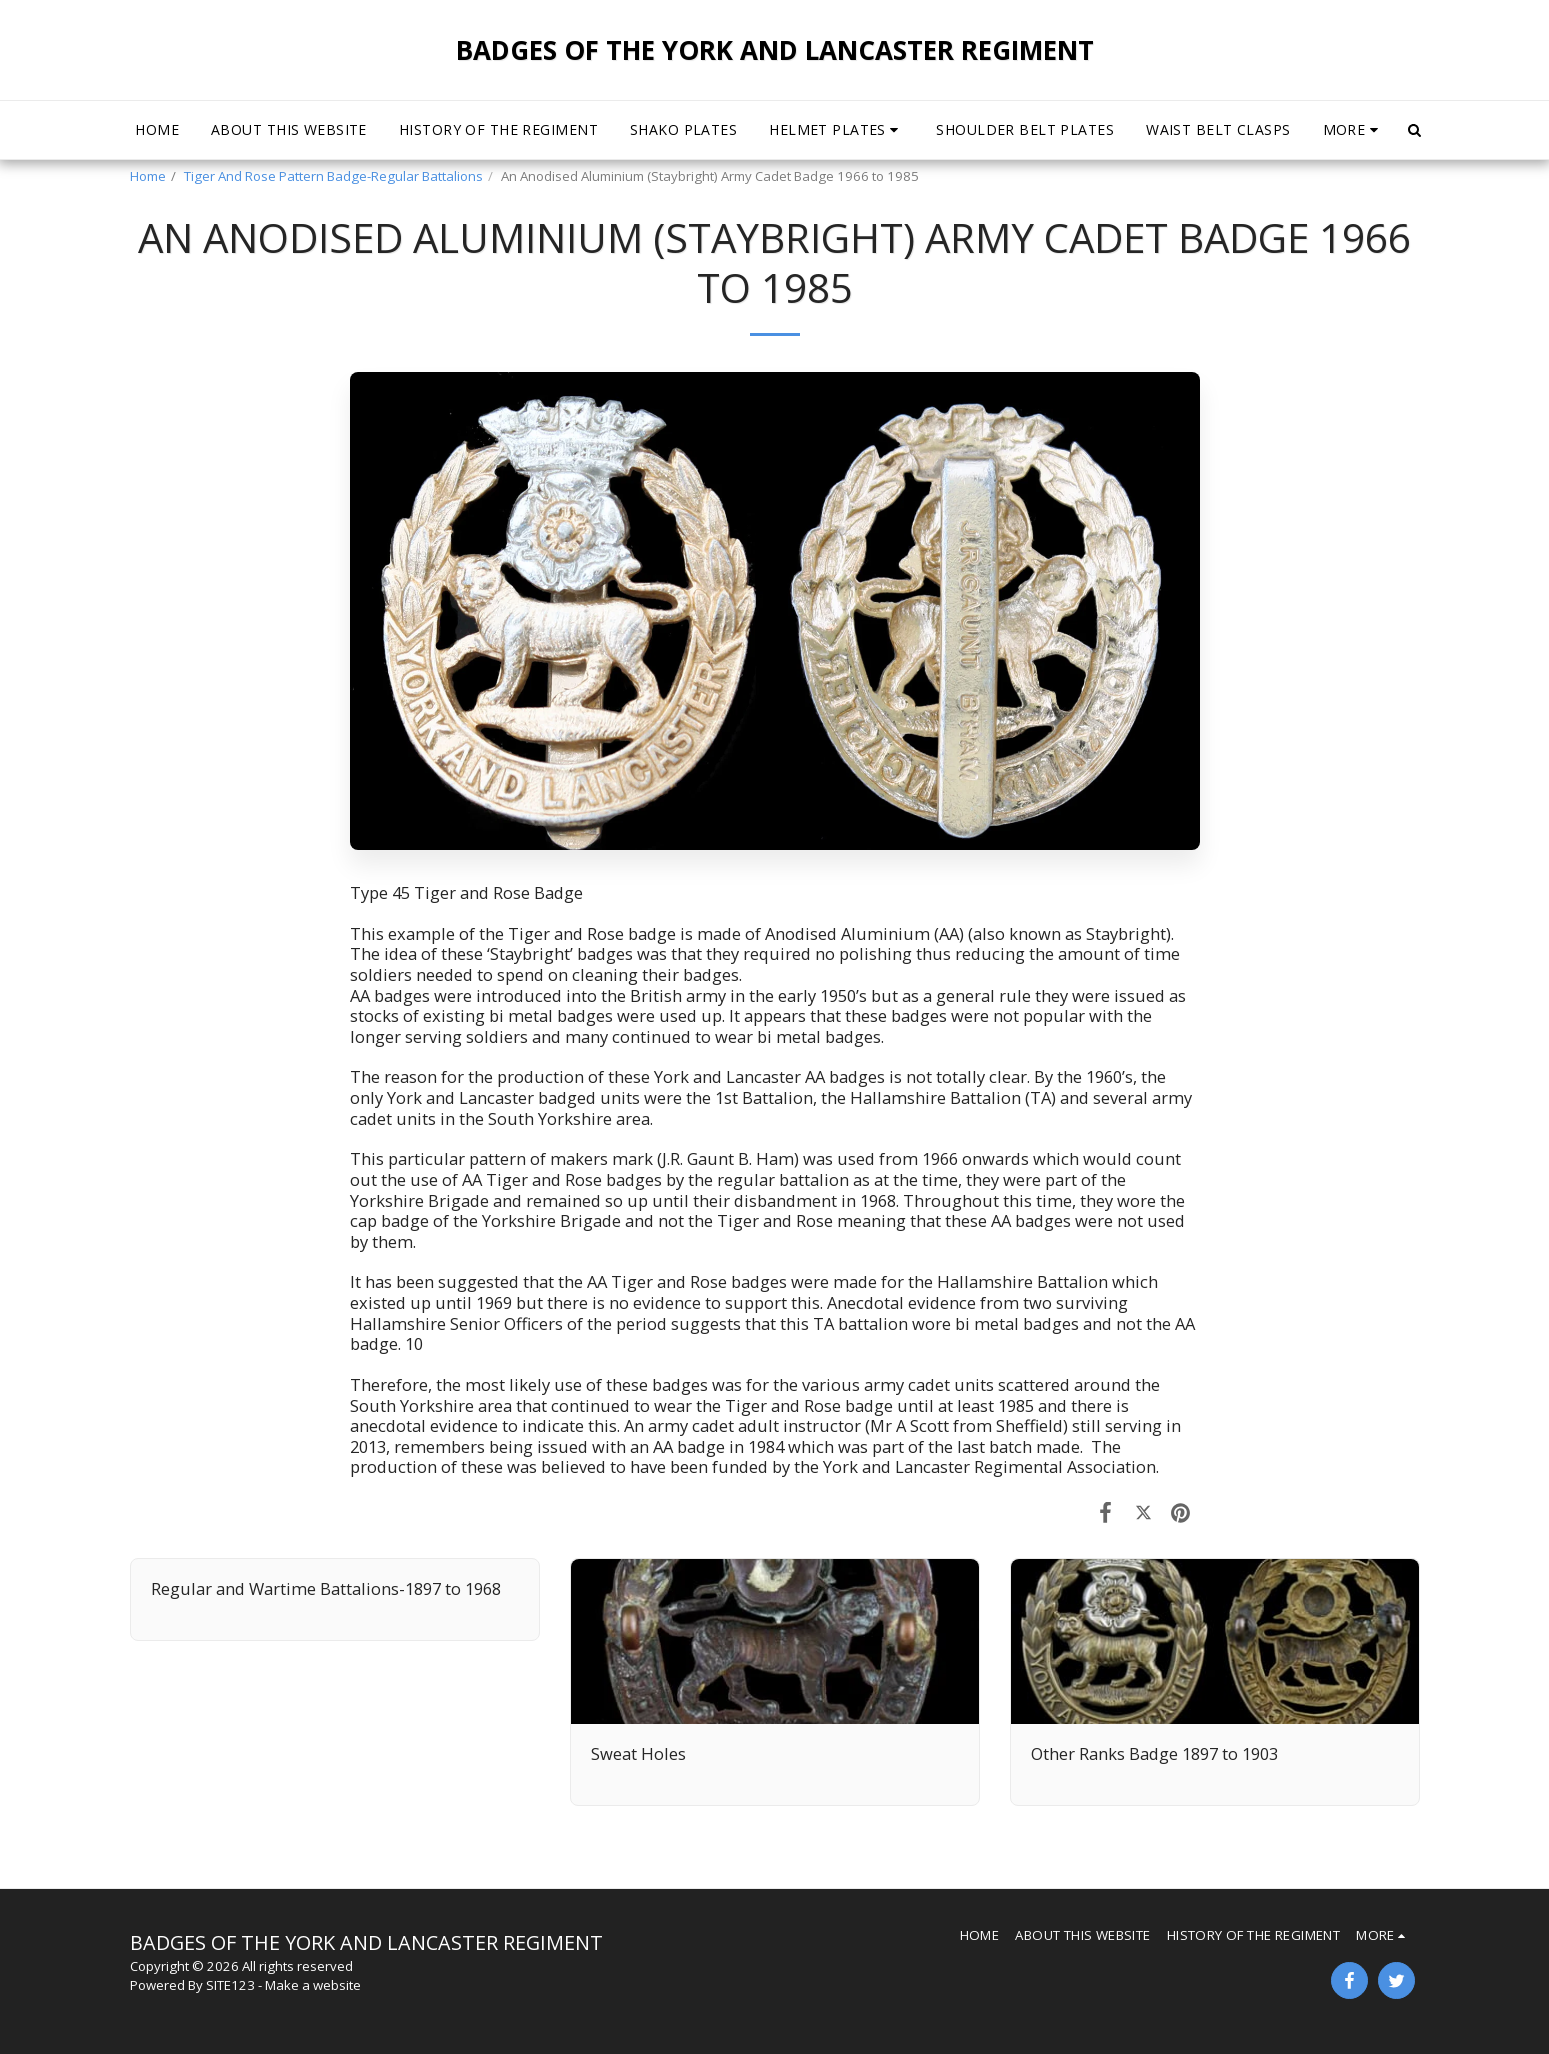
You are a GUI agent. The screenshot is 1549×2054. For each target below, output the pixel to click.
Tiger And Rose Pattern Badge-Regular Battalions (333, 176)
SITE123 (230, 1985)
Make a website (313, 1985)
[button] (836, 130)
